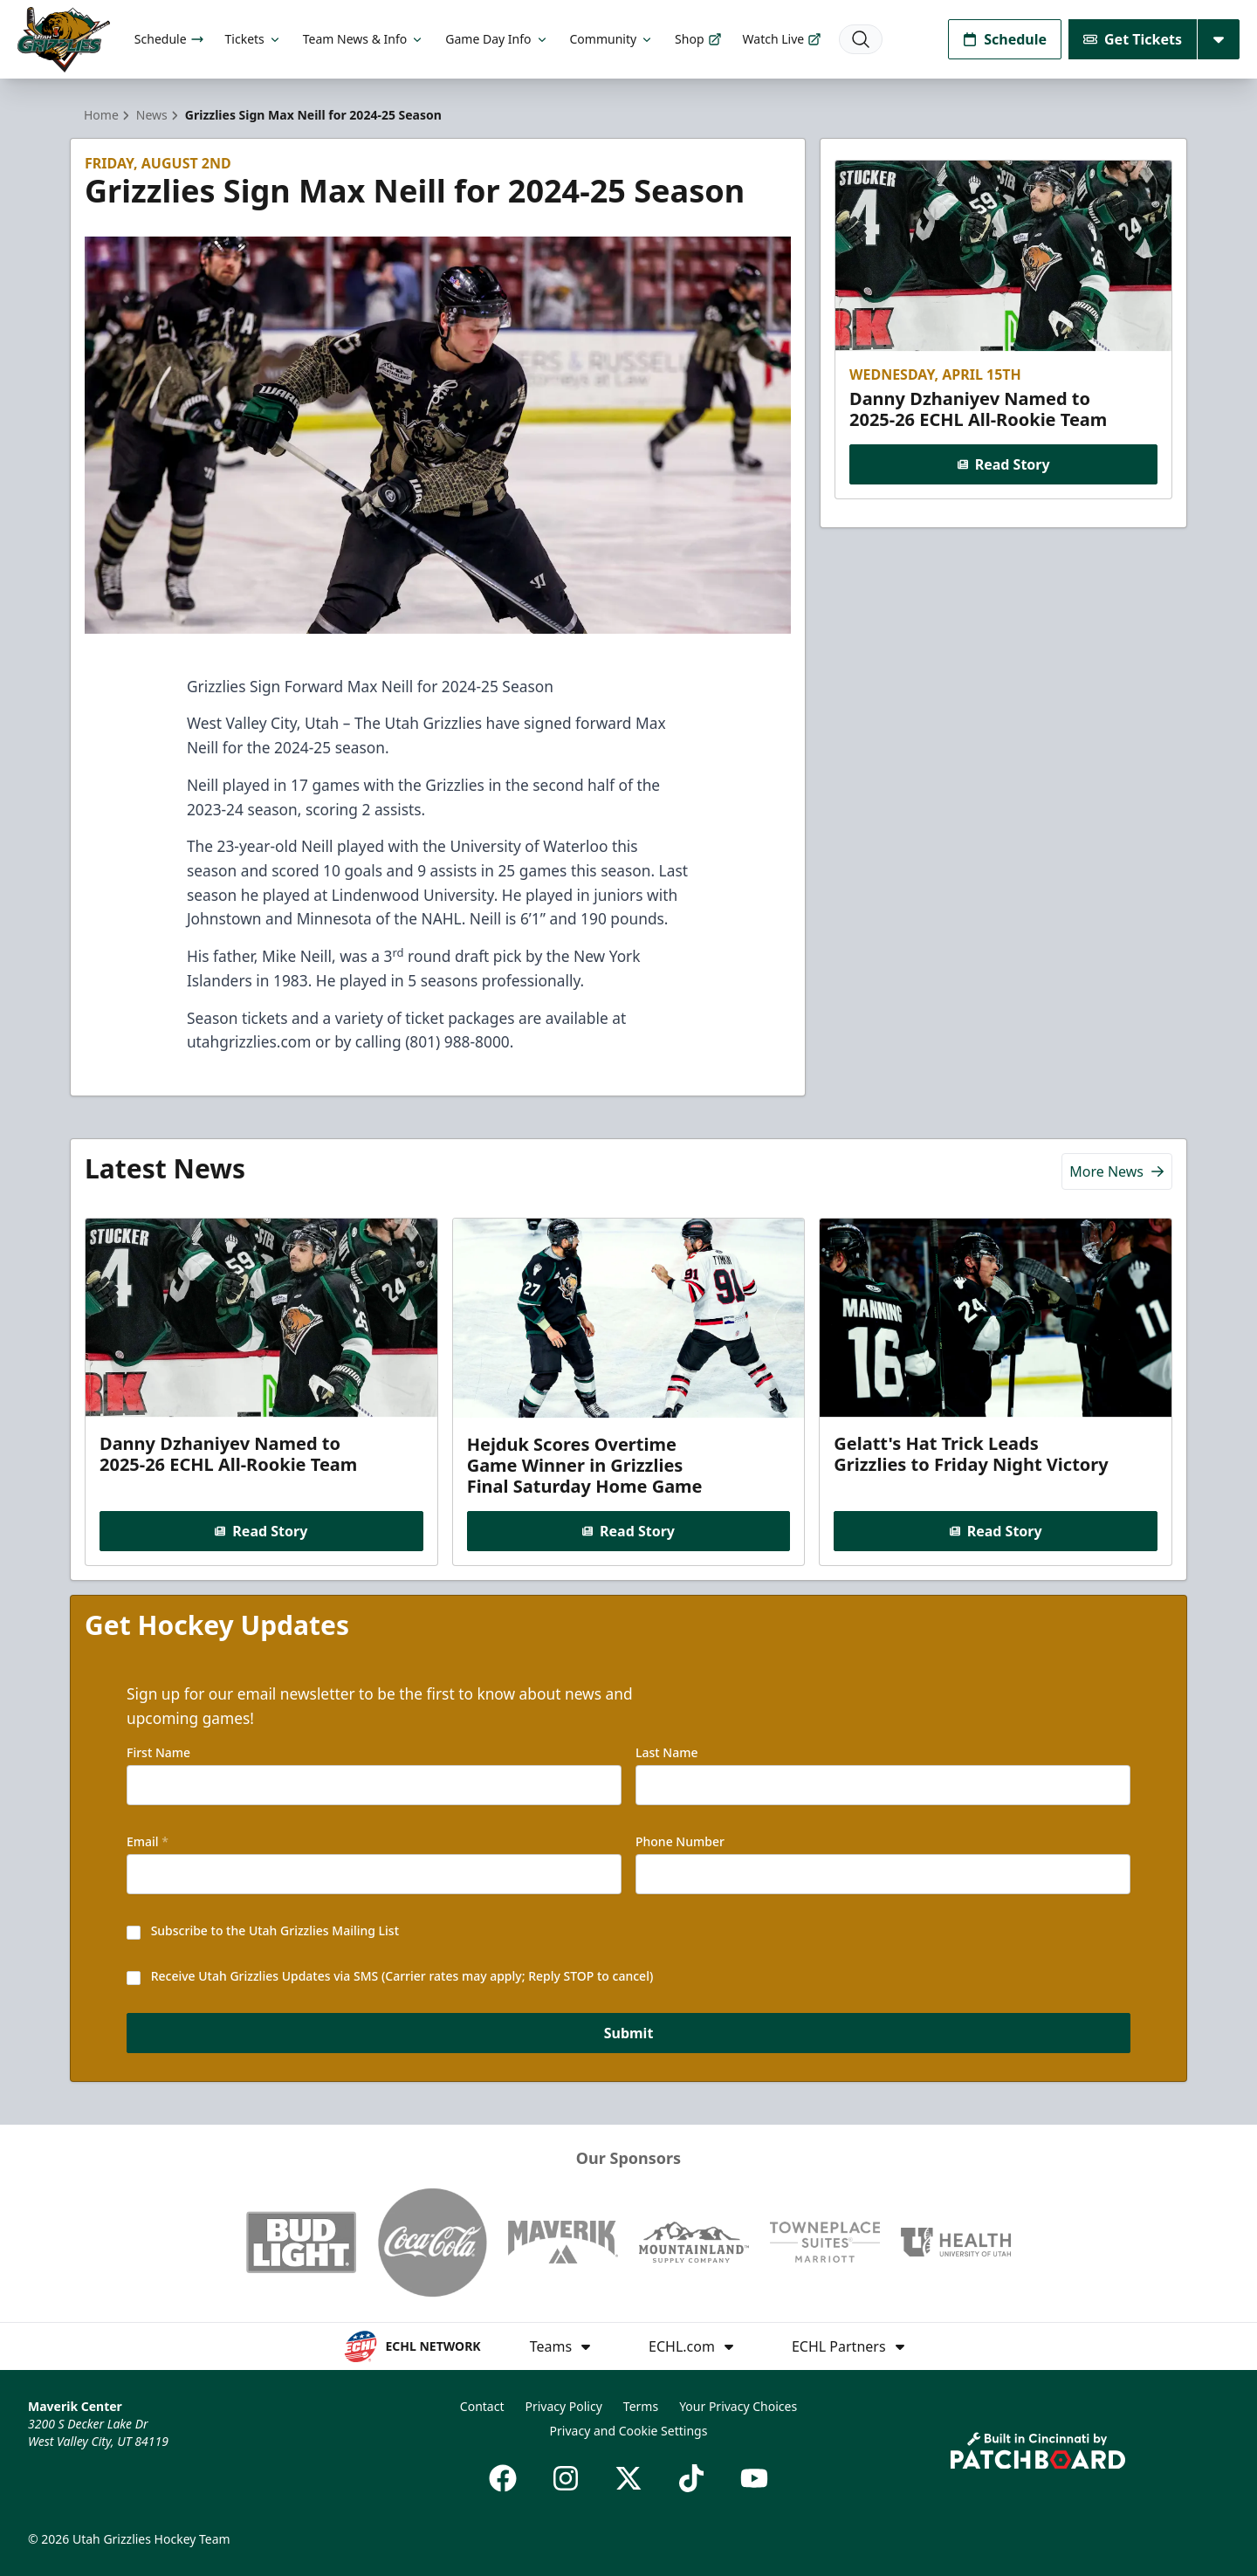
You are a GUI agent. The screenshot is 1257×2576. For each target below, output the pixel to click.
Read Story (1003, 464)
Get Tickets (1132, 39)
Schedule (169, 39)
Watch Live (782, 39)
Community (612, 39)
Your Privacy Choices (738, 2406)
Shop (698, 39)
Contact (482, 2406)
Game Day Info (496, 39)
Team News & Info (363, 39)
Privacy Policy (563, 2406)
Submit (629, 2033)
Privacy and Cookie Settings (629, 2430)
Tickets (253, 39)
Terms (640, 2406)
